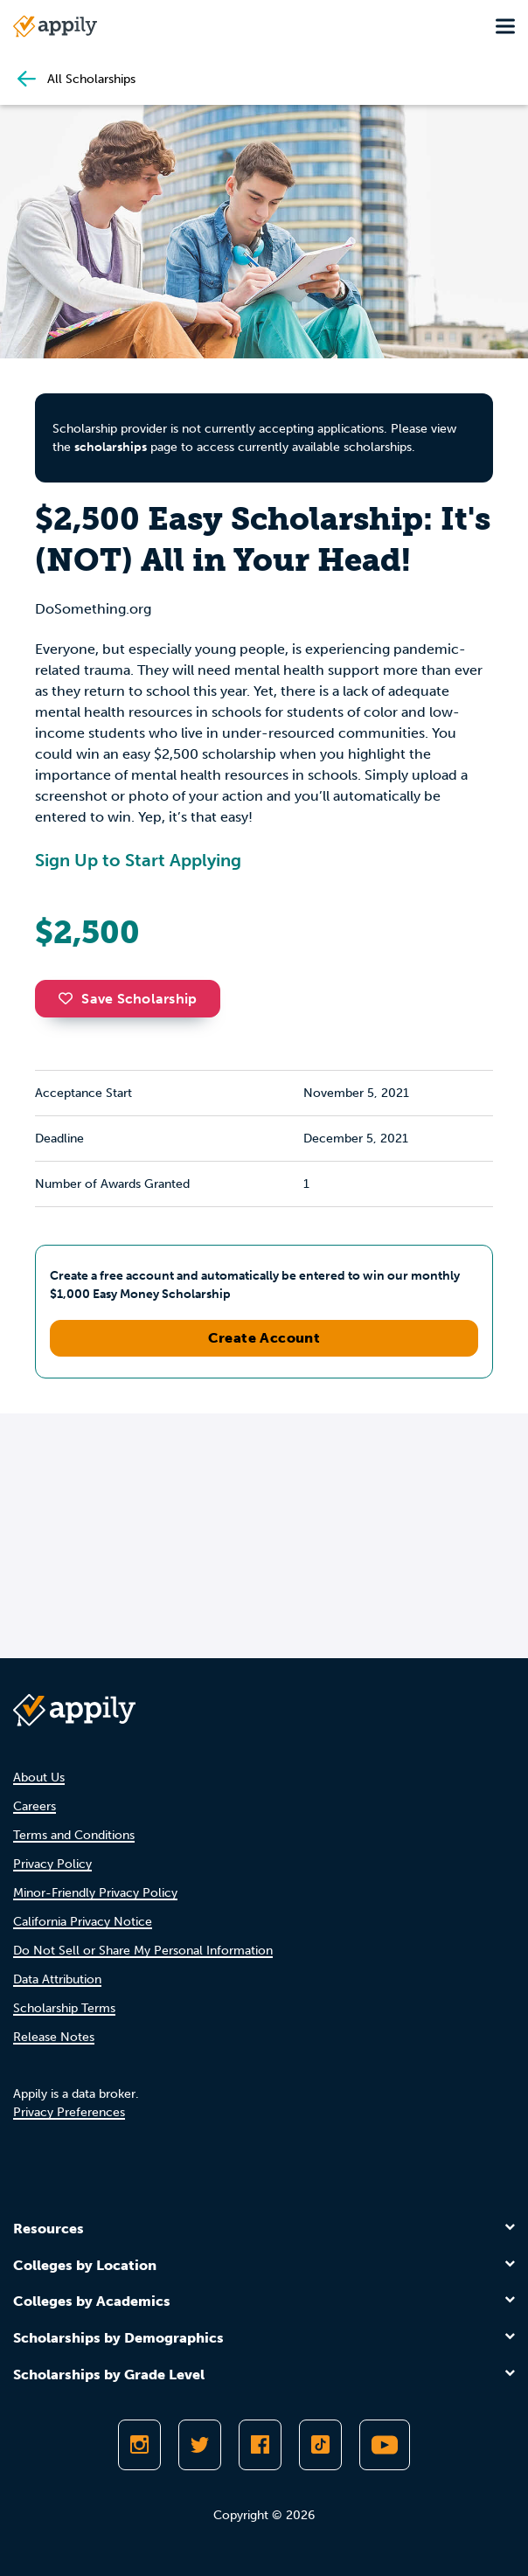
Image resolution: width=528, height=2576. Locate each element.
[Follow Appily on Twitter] (199, 2445)
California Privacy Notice (82, 1921)
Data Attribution (57, 1979)
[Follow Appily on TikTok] (320, 2445)
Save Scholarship (128, 998)
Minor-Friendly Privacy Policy (95, 1892)
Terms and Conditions (74, 1835)
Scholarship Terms (64, 2008)
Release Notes (53, 2037)
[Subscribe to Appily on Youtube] (384, 2445)
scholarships (110, 447)
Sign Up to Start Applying (138, 860)
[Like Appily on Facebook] (260, 2445)
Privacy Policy (52, 1864)
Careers (34, 1806)
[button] (70, 998)
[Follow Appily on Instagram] (139, 2445)
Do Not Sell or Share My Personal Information (143, 1950)
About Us (39, 1777)
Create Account (264, 1338)
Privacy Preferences (69, 2112)
